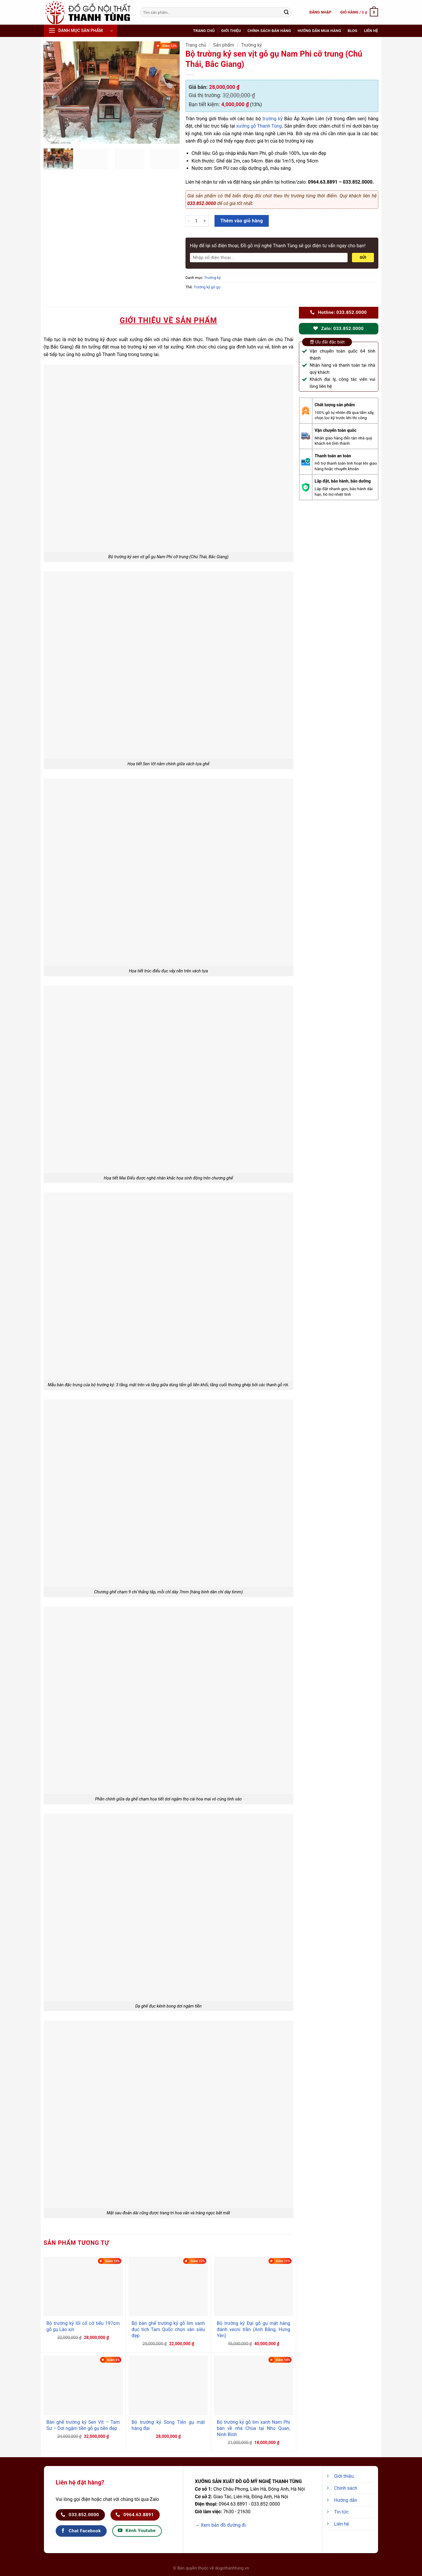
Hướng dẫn (345, 2500)
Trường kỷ (251, 45)
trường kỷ (273, 118)
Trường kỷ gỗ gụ (206, 287)
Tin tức (341, 2512)
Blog (352, 30)
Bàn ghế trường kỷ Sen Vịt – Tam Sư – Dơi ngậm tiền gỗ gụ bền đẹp (83, 2425)
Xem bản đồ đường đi (223, 2525)
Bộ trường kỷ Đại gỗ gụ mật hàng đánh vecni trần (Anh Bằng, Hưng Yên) (253, 2329)
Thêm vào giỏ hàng (241, 221)
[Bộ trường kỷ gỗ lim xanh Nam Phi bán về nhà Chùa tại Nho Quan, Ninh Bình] (253, 2385)
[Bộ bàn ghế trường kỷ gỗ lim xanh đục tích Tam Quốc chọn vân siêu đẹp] (168, 2286)
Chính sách (345, 2488)
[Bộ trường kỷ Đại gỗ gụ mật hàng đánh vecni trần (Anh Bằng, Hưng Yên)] (253, 2286)
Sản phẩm (223, 45)
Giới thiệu (231, 30)
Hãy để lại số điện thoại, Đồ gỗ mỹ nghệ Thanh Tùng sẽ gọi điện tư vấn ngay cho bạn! (278, 245)
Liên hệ (371, 30)
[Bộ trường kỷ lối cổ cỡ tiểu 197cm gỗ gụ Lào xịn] (82, 2286)
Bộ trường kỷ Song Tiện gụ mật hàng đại (168, 2425)
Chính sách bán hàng (269, 30)
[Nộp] (286, 12)
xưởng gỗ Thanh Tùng (259, 126)
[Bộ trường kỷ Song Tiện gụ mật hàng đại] (168, 2385)
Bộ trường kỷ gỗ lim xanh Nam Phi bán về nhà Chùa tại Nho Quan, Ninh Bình (253, 2428)
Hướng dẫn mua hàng (319, 30)
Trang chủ (204, 30)
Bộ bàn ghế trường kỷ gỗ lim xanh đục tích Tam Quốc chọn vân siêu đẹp (168, 2329)
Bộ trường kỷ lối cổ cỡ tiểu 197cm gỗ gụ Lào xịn (83, 2326)
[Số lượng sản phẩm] (196, 221)
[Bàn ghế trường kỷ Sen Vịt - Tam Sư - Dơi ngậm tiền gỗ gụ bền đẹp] (82, 2385)
